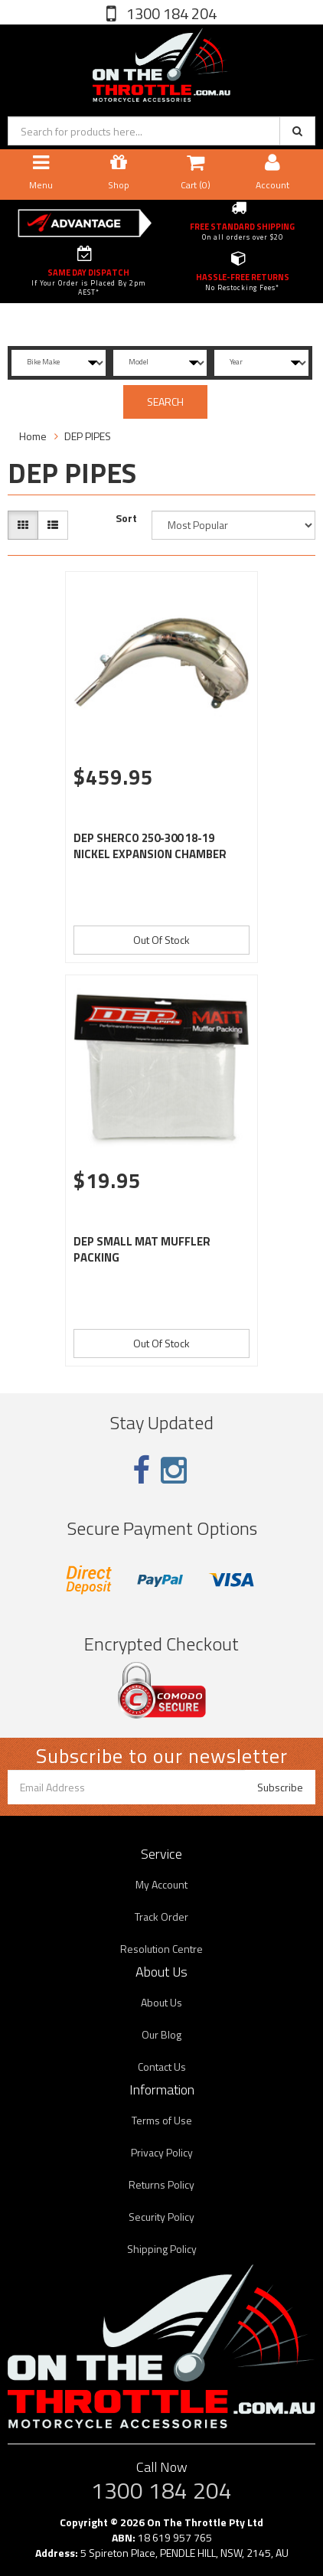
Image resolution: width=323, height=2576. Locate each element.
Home (33, 436)
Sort (126, 518)
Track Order (161, 1916)
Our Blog (161, 2034)
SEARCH (165, 401)
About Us (161, 2002)
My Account (161, 1884)
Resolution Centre (161, 1949)
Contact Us (162, 2067)
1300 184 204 (170, 13)
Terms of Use (162, 2120)
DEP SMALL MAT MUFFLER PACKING (141, 1249)
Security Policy (161, 2217)
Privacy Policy (162, 2152)
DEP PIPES (87, 436)
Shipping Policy (162, 2249)
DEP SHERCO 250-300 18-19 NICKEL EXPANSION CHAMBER (150, 846)
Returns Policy (161, 2184)
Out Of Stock (161, 940)
